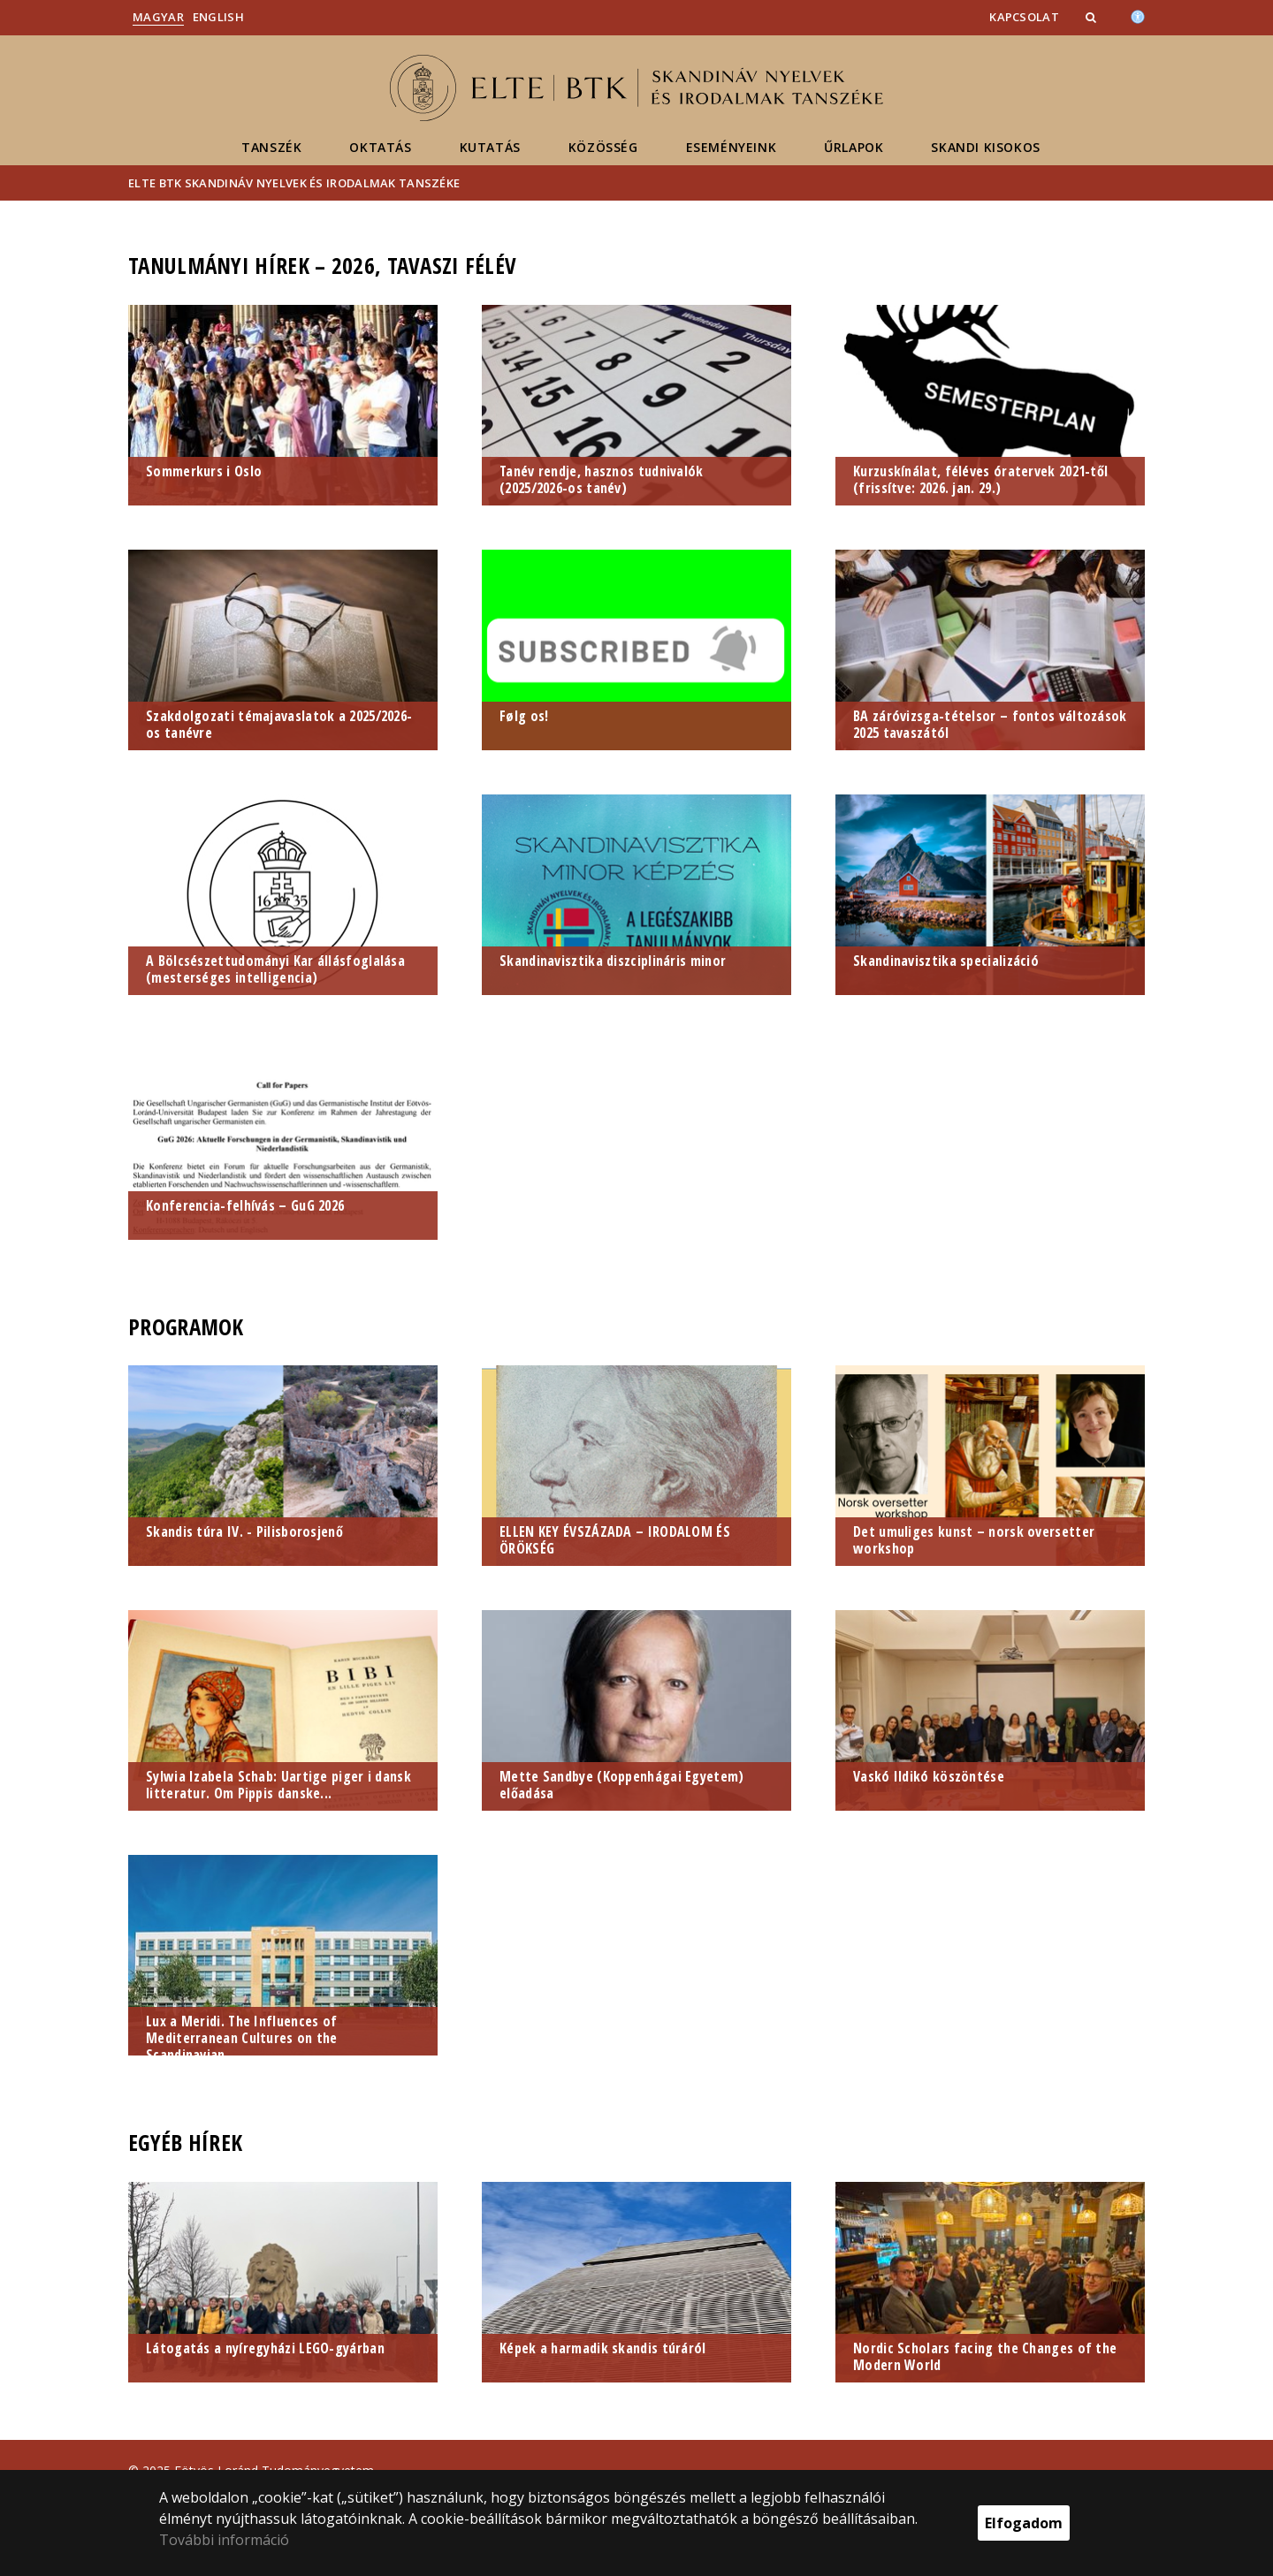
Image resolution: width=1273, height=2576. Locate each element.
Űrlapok (853, 147)
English (218, 17)
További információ (224, 2539)
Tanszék (271, 147)
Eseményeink (731, 147)
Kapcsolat (1024, 17)
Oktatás (380, 147)
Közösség (603, 147)
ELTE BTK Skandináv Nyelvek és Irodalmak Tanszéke (294, 183)
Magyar (158, 17)
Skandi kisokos (985, 147)
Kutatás (490, 147)
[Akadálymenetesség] (1138, 15)
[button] (1093, 17)
